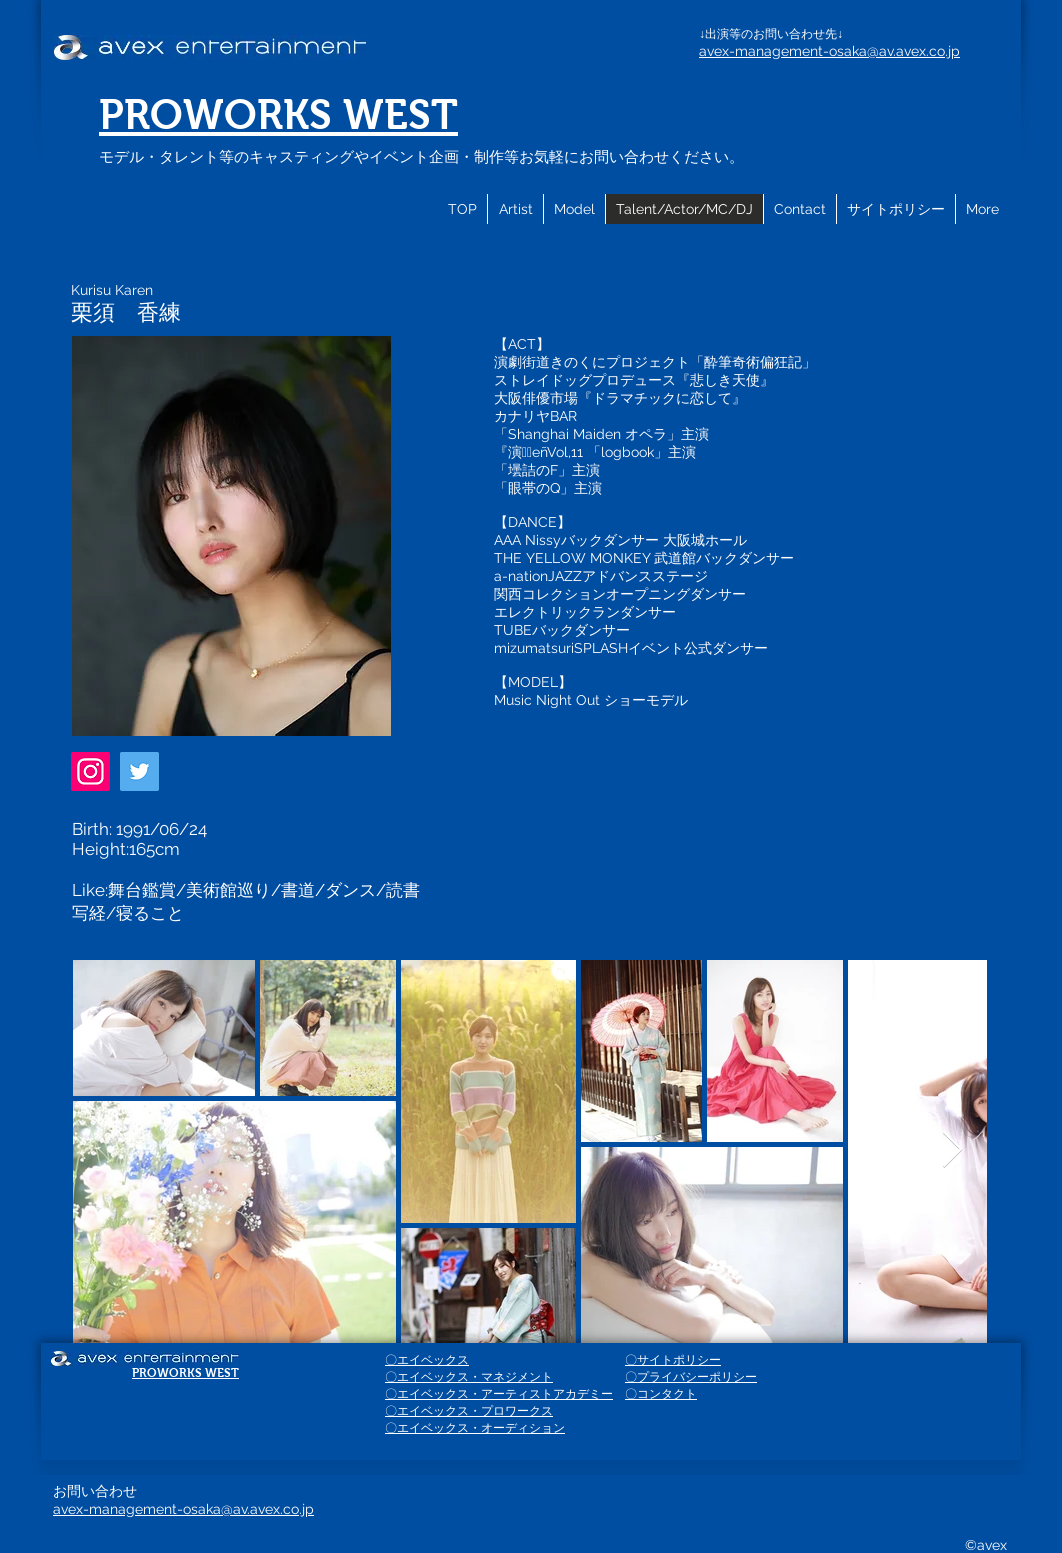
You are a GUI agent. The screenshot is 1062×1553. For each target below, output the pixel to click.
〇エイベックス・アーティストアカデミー (499, 1394)
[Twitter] (139, 771)
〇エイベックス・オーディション (475, 1428)
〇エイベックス (427, 1360)
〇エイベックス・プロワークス (469, 1411)
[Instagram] (90, 771)
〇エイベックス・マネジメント (469, 1377)
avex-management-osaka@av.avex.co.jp (829, 51)
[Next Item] (952, 1150)
